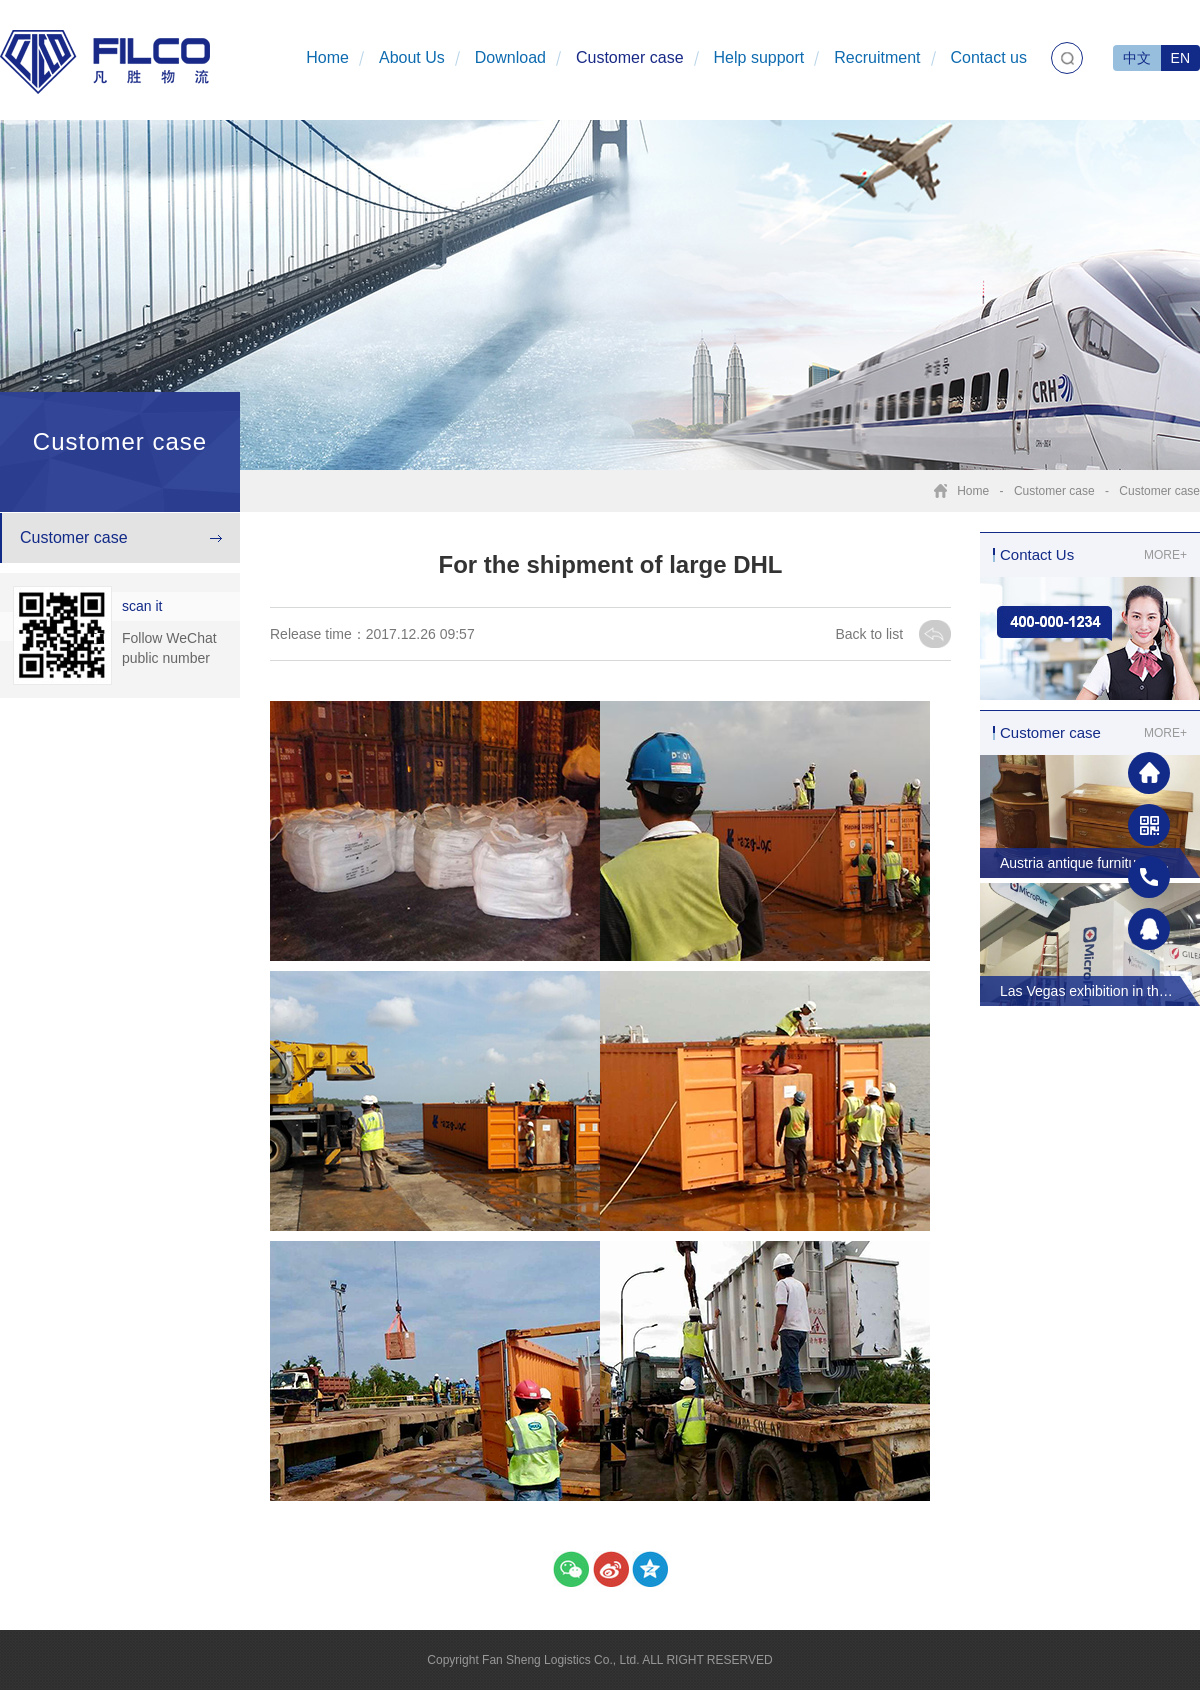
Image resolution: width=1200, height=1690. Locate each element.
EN (1180, 58)
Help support (759, 57)
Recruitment (877, 57)
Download (510, 57)
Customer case (630, 57)
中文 (1137, 58)
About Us (412, 57)
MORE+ (1165, 555)
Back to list (871, 634)
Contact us (989, 57)
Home (327, 57)
